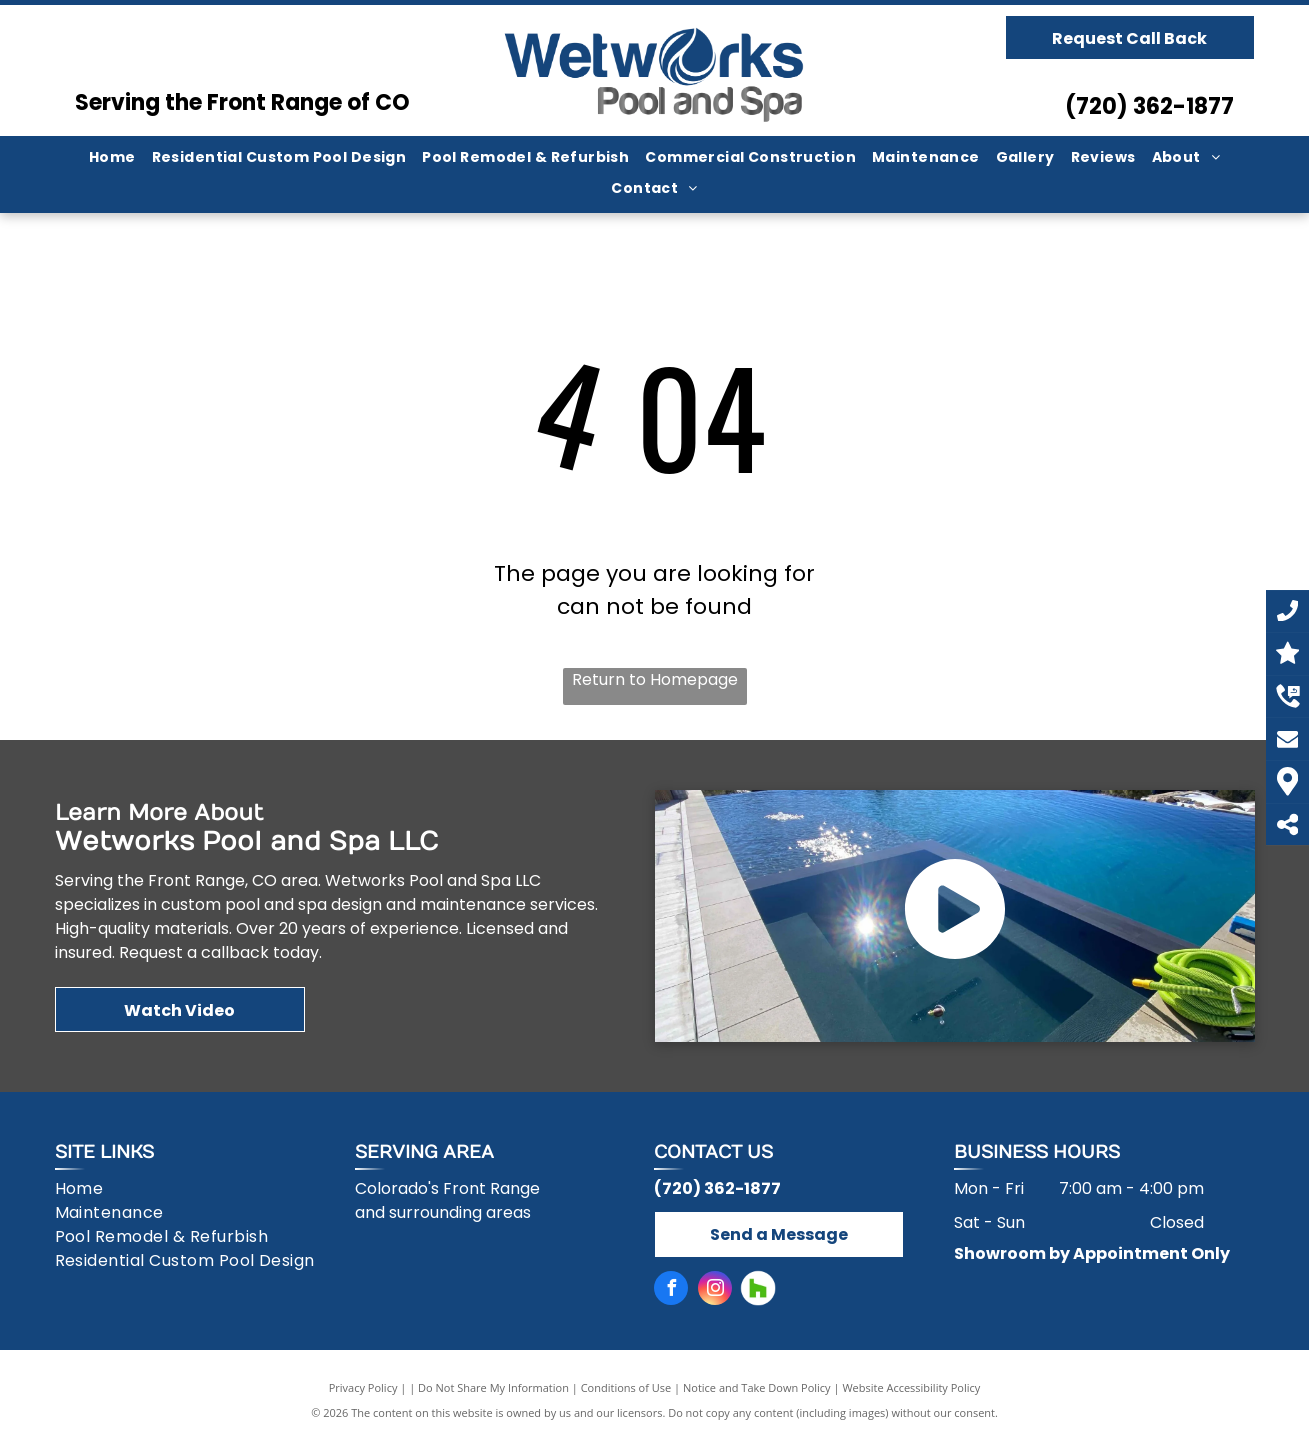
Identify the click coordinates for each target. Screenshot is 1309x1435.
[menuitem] (112, 157)
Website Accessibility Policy (911, 1387)
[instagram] (715, 1290)
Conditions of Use (626, 1387)
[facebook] (671, 1290)
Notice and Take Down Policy (757, 1387)
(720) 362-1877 (1149, 106)
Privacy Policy (363, 1387)
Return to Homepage (655, 679)
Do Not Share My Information (493, 1387)
